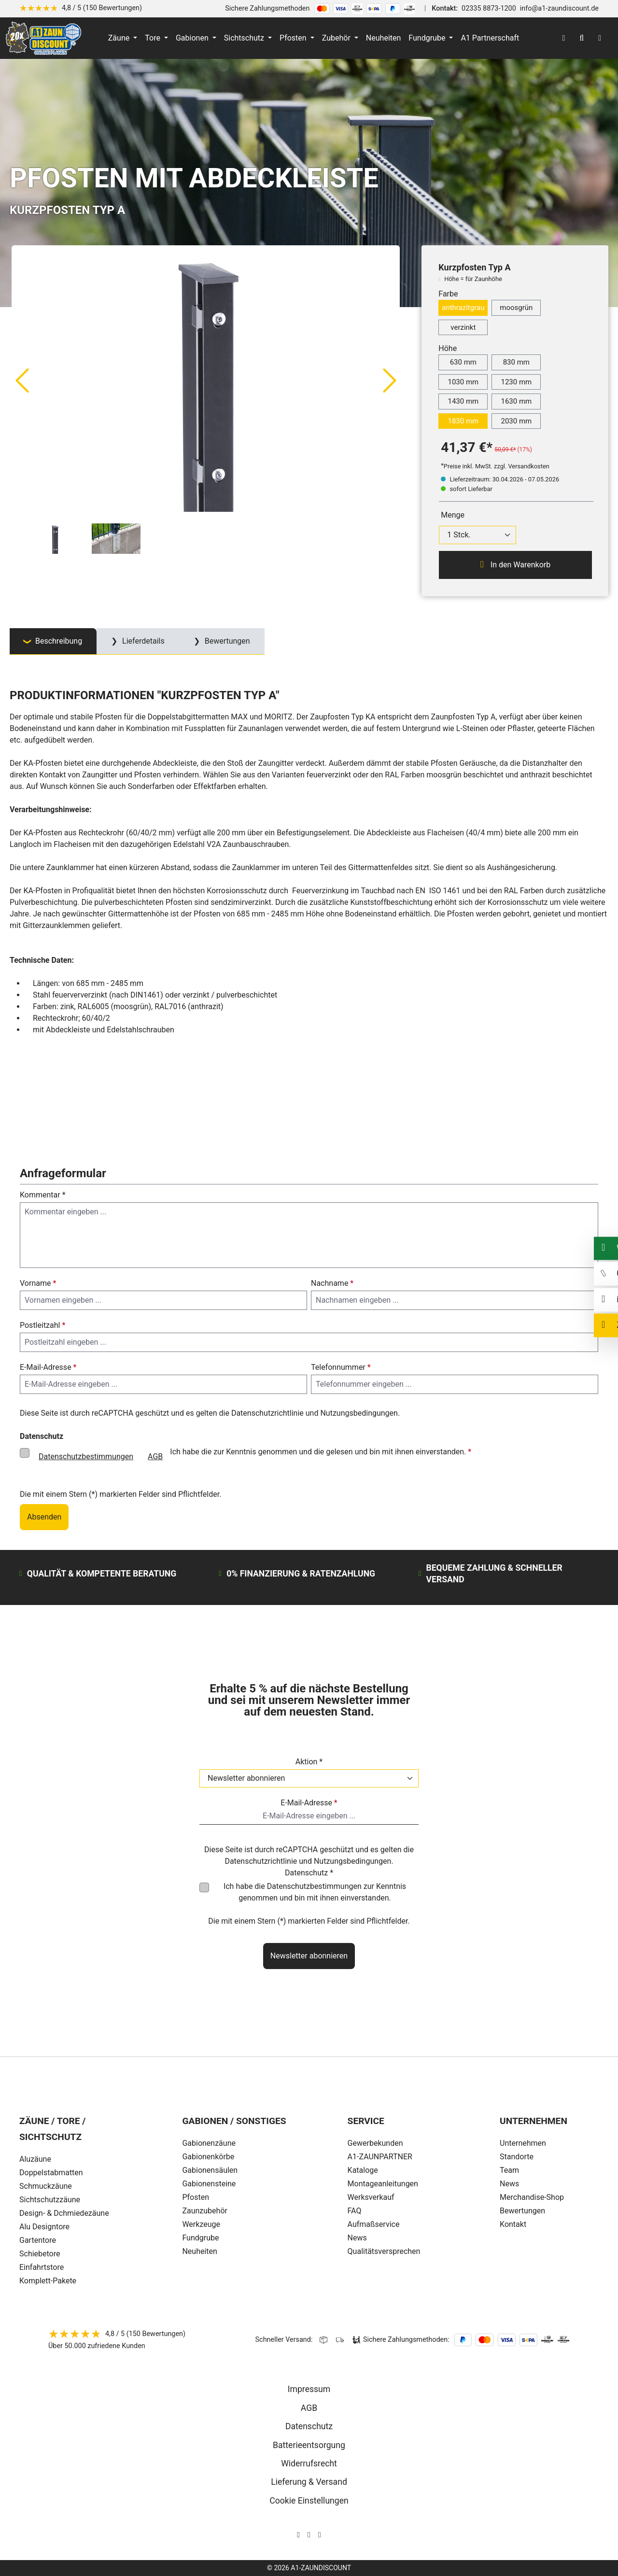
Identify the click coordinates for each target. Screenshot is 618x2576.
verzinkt (463, 327)
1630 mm (516, 401)
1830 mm (463, 421)
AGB (155, 1456)
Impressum (309, 2389)
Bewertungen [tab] (226, 641)
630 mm (463, 362)
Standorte (517, 2156)
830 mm (516, 362)
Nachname (332, 1283)
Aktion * (309, 1761)
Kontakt (513, 2224)
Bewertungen (522, 2210)
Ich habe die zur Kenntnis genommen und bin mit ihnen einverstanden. (315, 1892)
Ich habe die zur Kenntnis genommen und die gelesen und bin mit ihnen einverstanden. (251, 1456)
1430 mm (463, 401)
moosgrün (516, 307)
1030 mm (463, 382)
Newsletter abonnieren (309, 1955)
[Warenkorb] (599, 38)
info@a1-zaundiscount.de (559, 8)
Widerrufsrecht (309, 2463)
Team (509, 2170)
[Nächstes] (390, 380)
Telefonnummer (341, 1367)
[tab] (53, 641)
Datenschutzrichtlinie (267, 1413)
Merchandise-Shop (532, 2197)
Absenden (44, 1516)
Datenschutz (309, 2426)
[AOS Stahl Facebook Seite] (309, 2534)
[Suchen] (581, 38)
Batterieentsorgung (309, 2445)
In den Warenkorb (515, 564)
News (509, 2183)
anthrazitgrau (463, 307)
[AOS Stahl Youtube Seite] (319, 2534)
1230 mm (516, 382)
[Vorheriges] (22, 380)
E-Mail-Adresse (48, 1367)
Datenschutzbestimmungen (86, 1456)
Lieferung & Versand (309, 2482)
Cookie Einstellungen (308, 2501)
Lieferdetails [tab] (142, 641)
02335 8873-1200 (489, 8)
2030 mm (516, 421)
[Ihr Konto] (563, 38)
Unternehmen (523, 2143)
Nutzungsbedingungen (358, 1413)
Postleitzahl (42, 1325)
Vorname (38, 1283)
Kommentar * (43, 1194)
